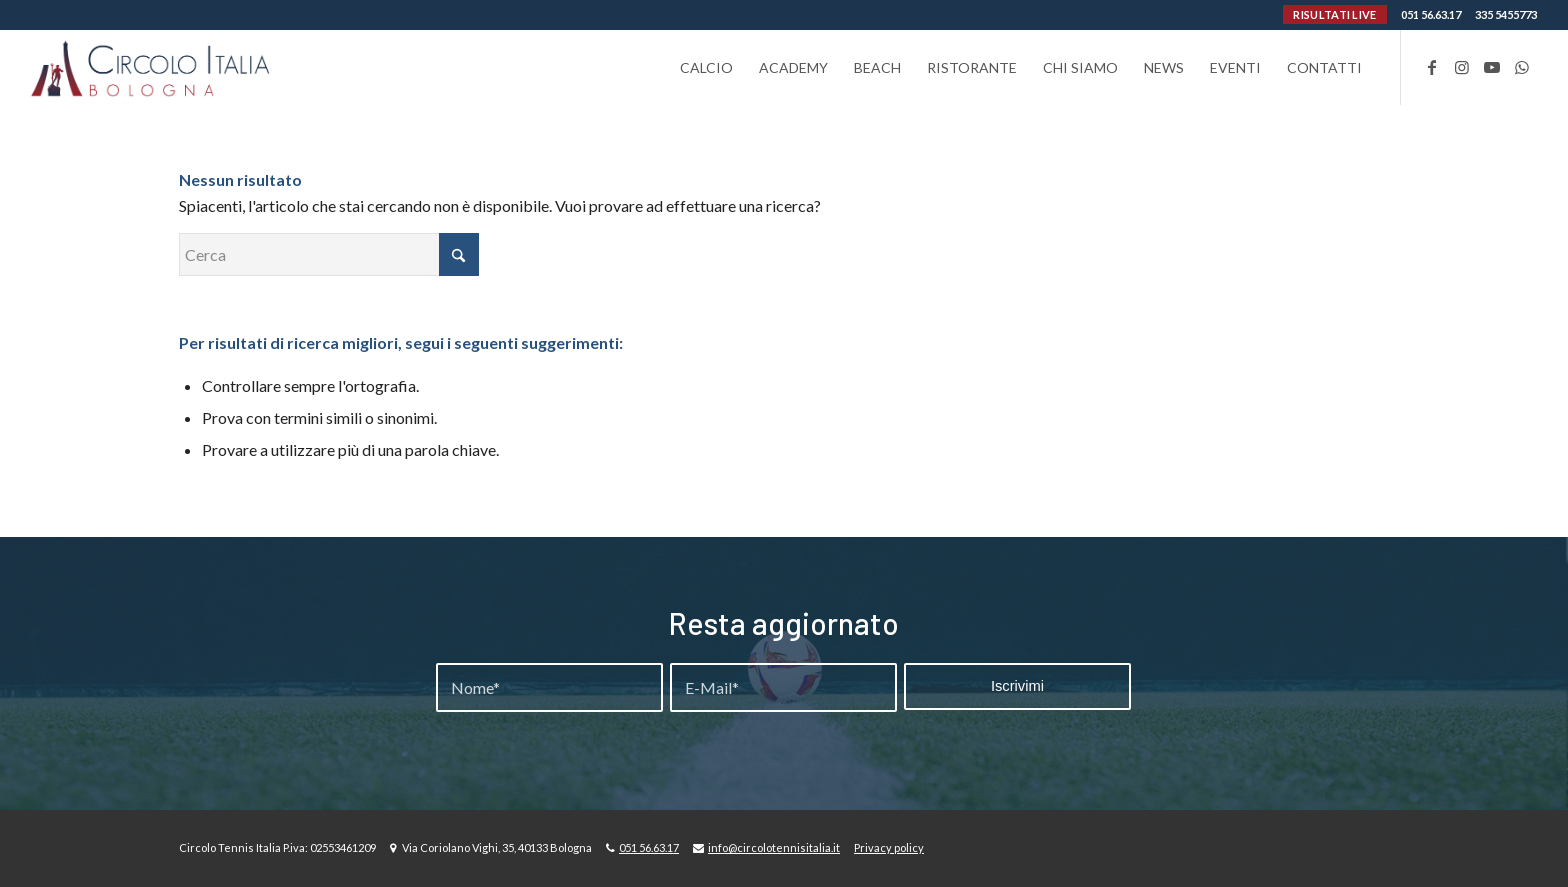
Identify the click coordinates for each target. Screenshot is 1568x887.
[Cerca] (329, 254)
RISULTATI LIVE (1334, 14)
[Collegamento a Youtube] (1492, 67)
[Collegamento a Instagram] (1462, 67)
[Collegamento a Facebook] (1432, 67)
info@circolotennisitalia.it (774, 847)
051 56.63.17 (1431, 14)
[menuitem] (706, 67)
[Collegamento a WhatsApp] (1522, 67)
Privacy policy (889, 847)
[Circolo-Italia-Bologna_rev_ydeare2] (151, 67)
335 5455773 (1506, 14)
